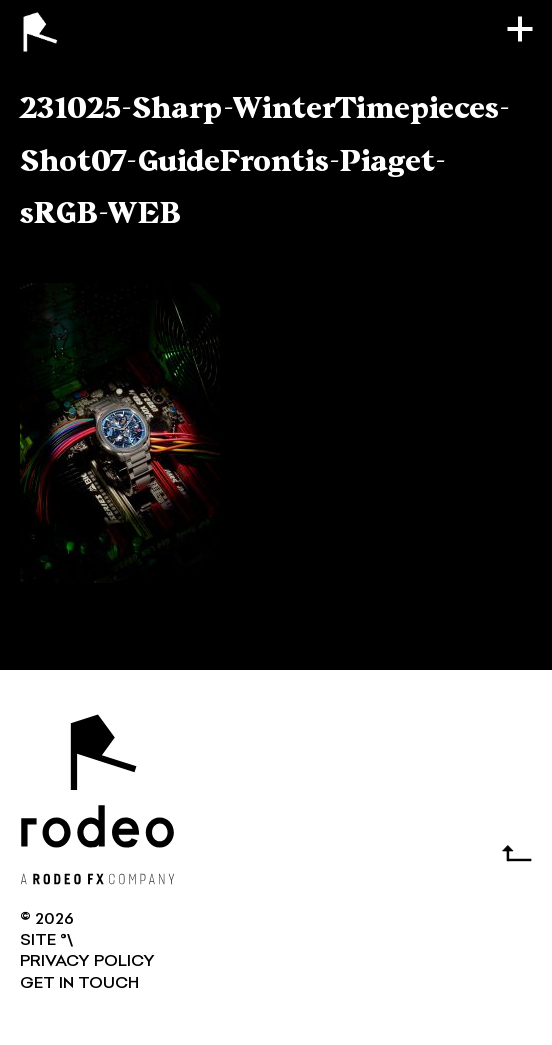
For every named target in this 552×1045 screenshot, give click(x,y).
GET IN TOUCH (79, 984)
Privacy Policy (87, 962)
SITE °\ (46, 941)
